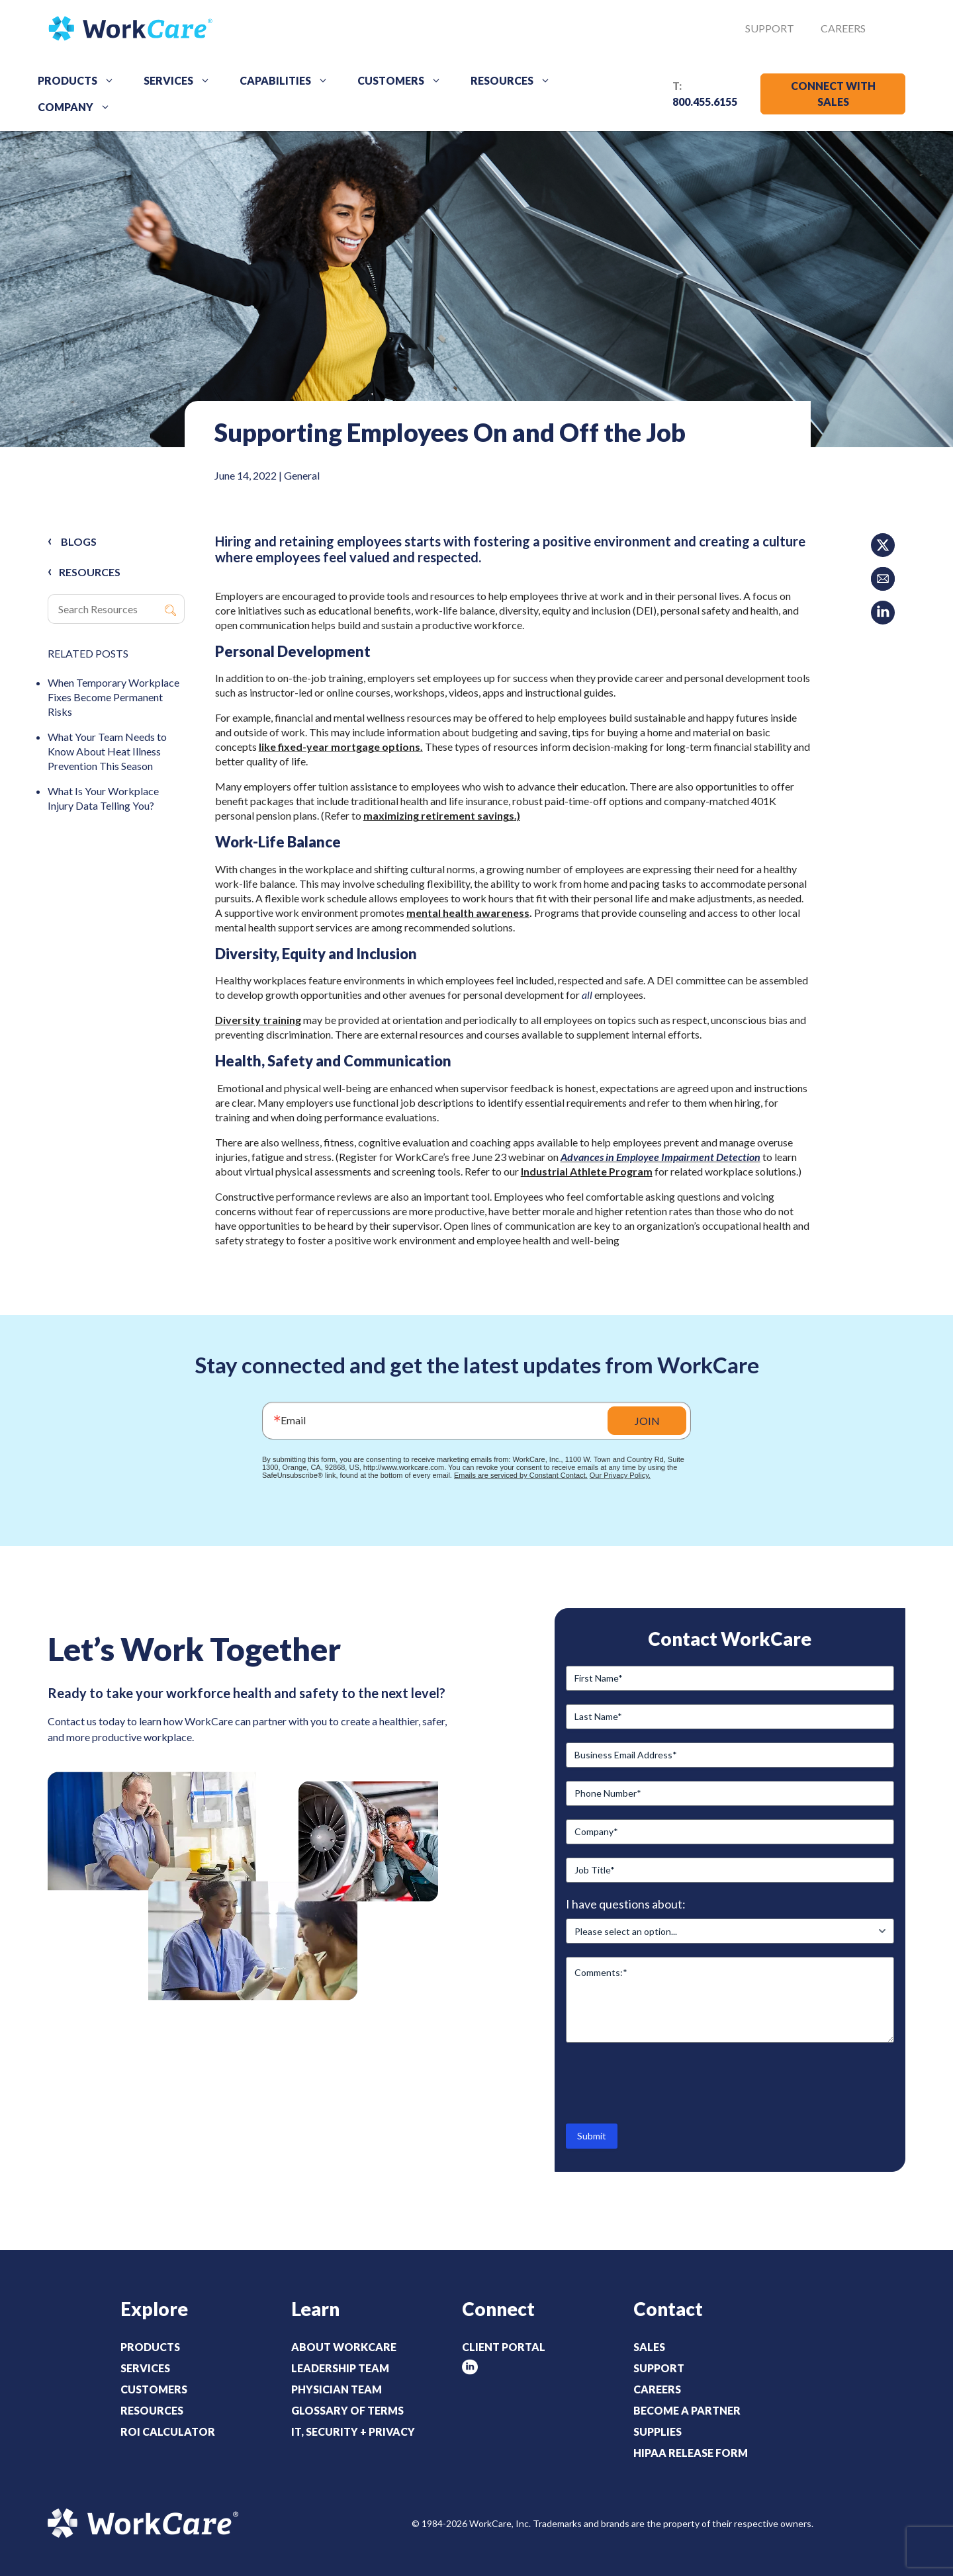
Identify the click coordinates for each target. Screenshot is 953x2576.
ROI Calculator (167, 2431)
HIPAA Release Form (690, 2452)
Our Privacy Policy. (620, 1475)
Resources (515, 80)
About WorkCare (343, 2346)
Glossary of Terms (347, 2410)
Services (182, 80)
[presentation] (666, 2082)
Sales (649, 2346)
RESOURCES (89, 572)
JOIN (647, 1420)
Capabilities (289, 80)
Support (769, 28)
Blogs (79, 541)
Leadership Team (340, 2368)
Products (81, 80)
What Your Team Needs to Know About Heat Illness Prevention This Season (107, 751)
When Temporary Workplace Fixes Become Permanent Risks (113, 697)
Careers (843, 28)
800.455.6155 (704, 101)
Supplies (657, 2431)
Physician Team (336, 2389)
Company (79, 107)
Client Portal (503, 2346)
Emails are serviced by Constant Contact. (521, 1475)
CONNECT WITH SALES (833, 93)
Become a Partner (687, 2410)
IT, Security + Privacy (353, 2431)
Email (293, 1420)
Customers (404, 80)
